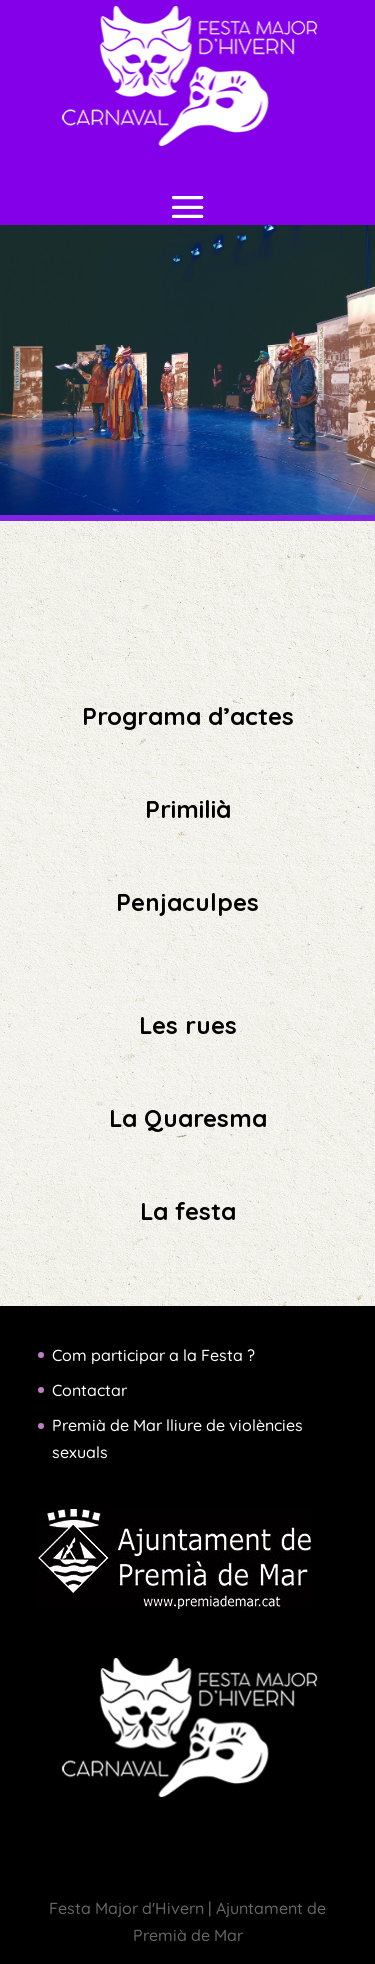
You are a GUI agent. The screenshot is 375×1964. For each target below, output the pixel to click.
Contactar (89, 1390)
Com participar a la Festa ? (153, 1355)
